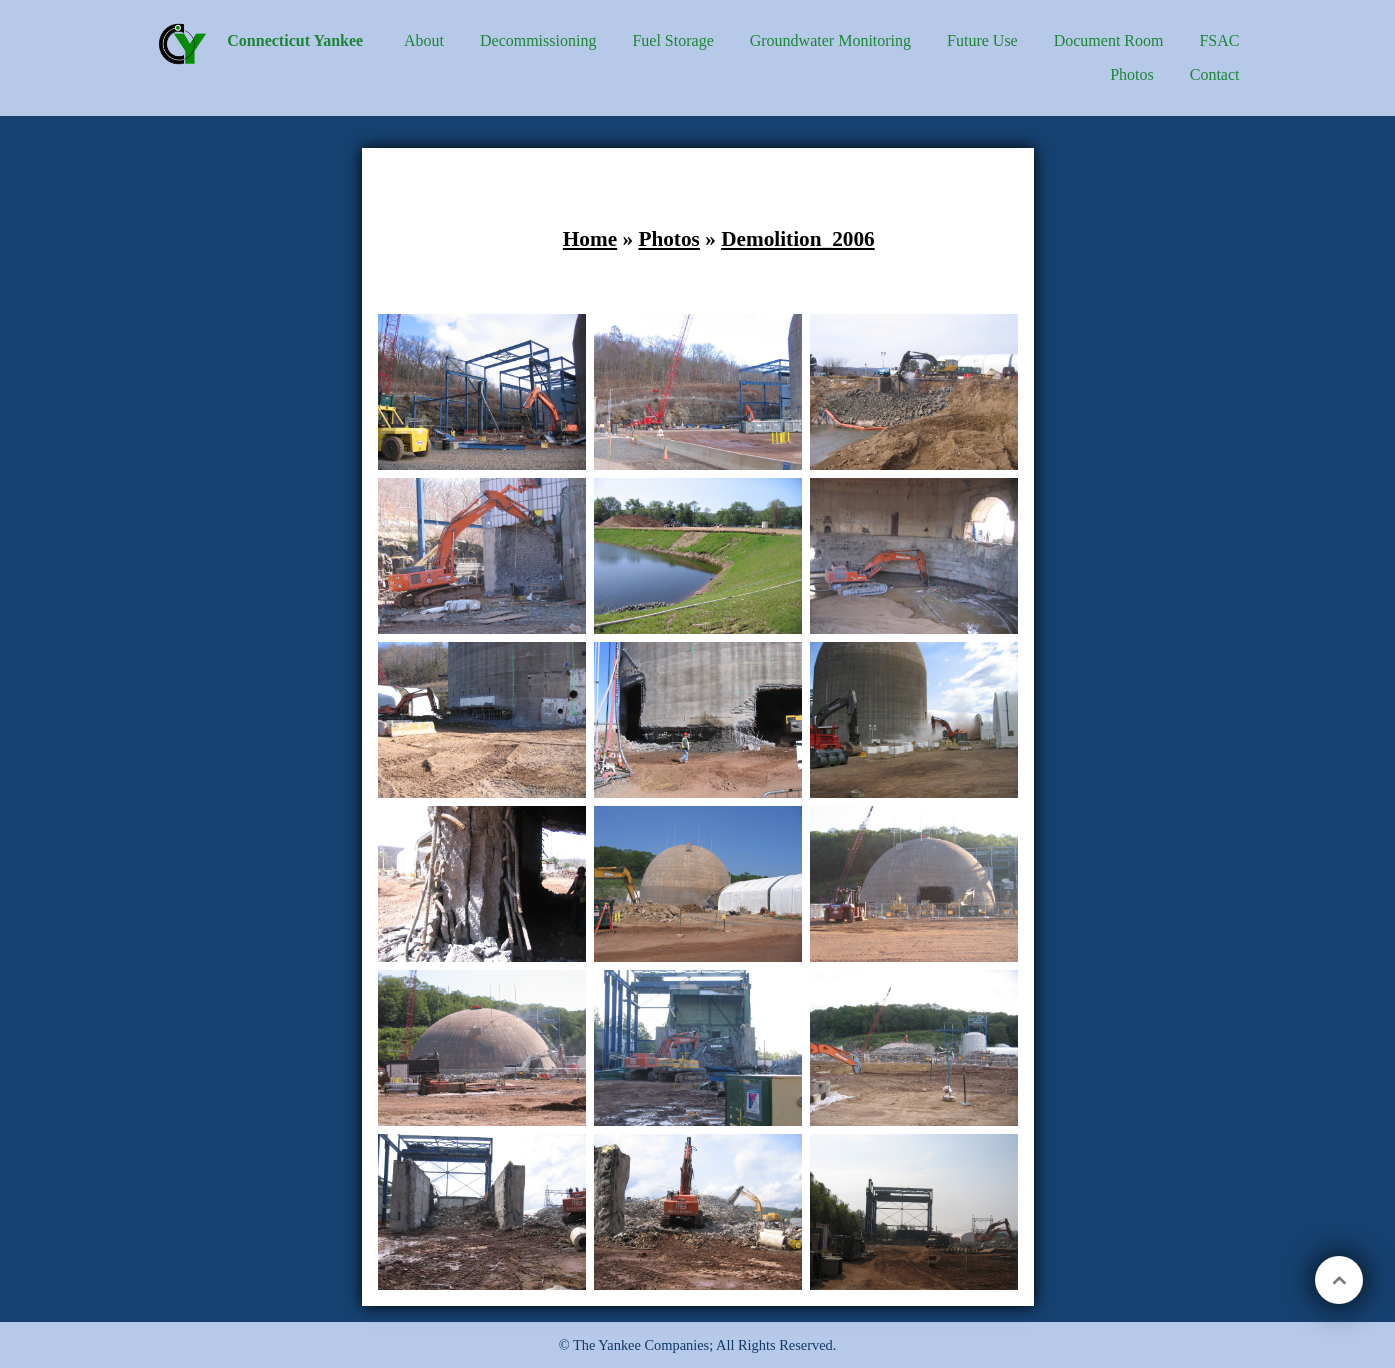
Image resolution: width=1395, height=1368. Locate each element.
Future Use (982, 40)
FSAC (1219, 40)
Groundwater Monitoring (830, 40)
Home (590, 239)
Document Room (1109, 40)
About (424, 40)
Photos (1132, 74)
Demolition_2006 (798, 239)
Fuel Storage (672, 40)
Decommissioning (538, 40)
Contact (1215, 74)
